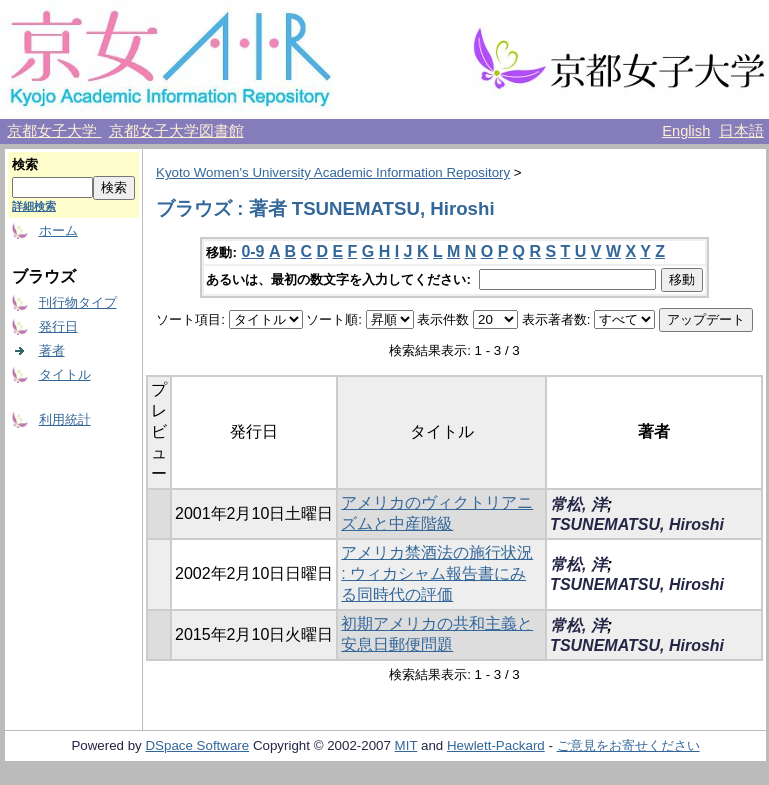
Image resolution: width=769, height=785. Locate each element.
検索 (25, 164)
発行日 (58, 326)
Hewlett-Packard (496, 745)
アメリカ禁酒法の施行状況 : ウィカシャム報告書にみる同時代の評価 (437, 573)
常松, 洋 (578, 504)
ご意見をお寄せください (628, 745)
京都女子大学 (54, 131)
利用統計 (65, 419)
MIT (406, 745)
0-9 (252, 251)
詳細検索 (34, 206)
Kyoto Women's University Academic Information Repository (333, 172)
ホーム (58, 230)
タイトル (65, 374)
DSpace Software (197, 745)
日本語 (741, 131)
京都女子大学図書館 (176, 131)
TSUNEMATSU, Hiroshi (637, 524)
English (686, 131)
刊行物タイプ (78, 302)
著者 (52, 350)
